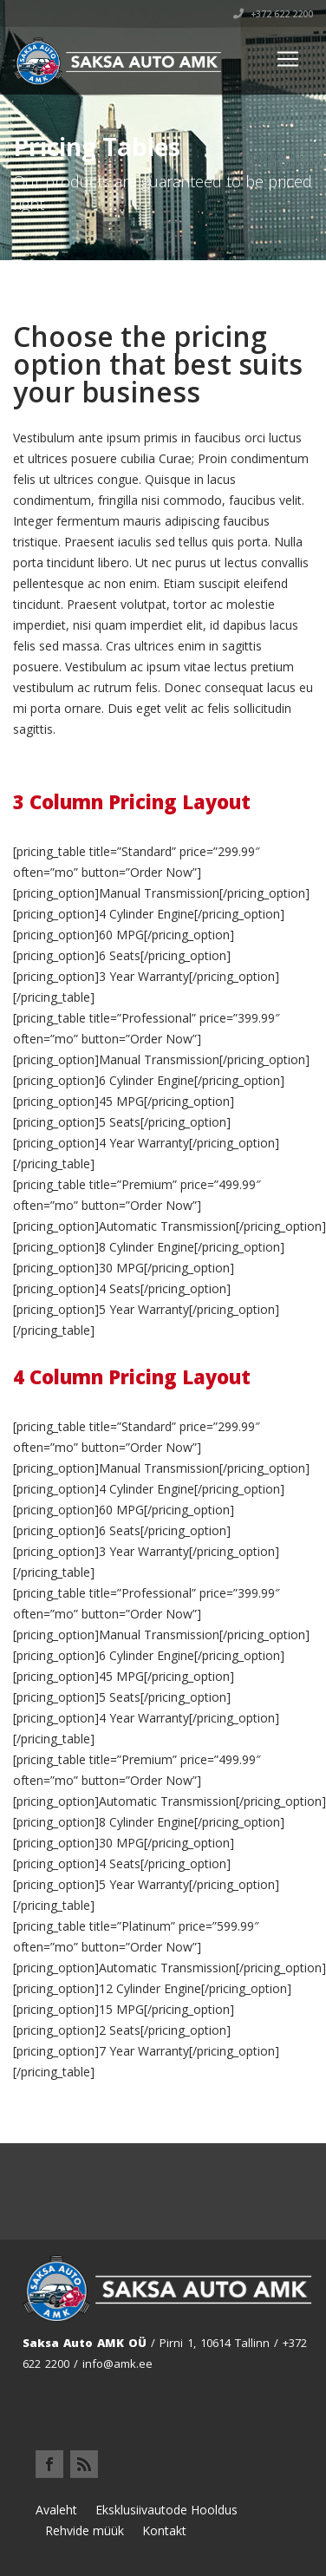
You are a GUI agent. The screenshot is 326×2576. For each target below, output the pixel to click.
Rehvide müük (84, 2530)
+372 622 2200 (273, 14)
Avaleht (56, 2509)
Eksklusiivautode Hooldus (166, 2509)
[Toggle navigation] (288, 59)
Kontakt (164, 2530)
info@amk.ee (117, 2363)
